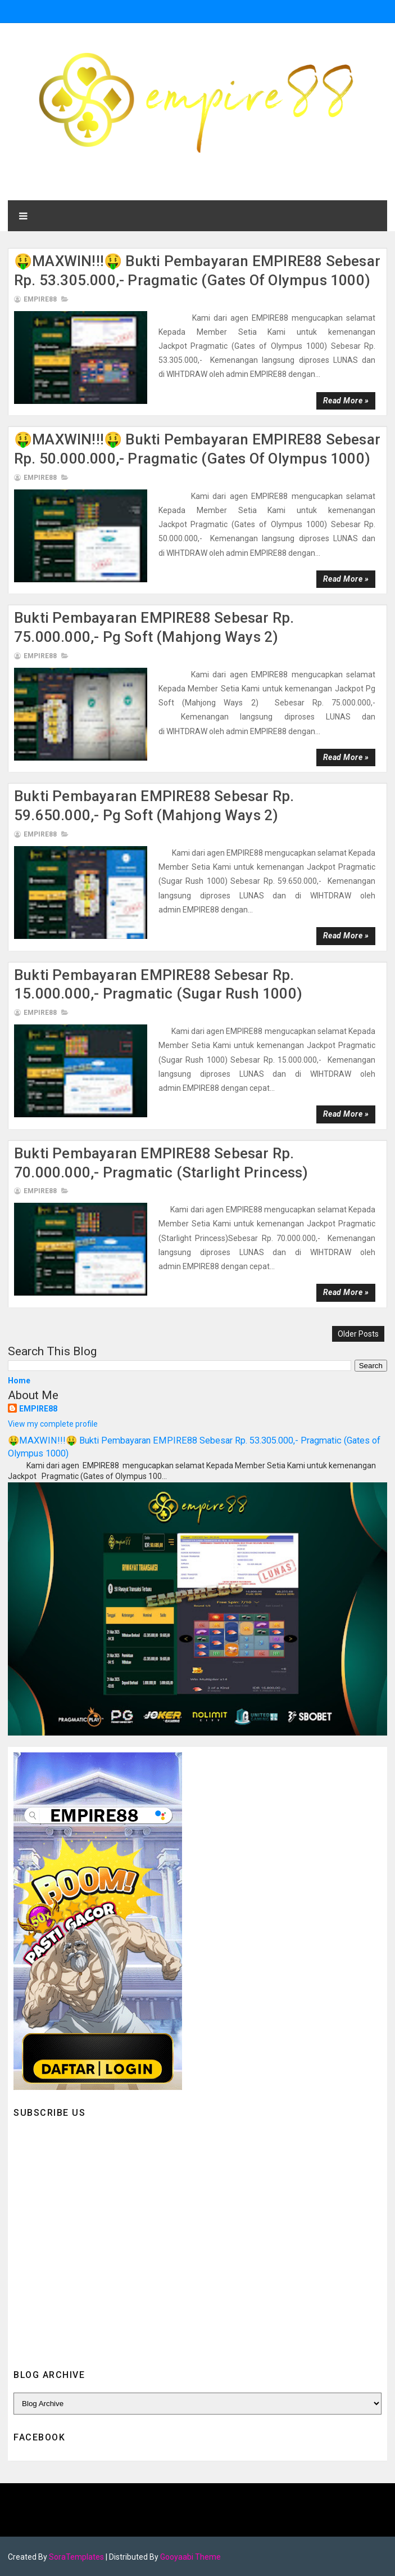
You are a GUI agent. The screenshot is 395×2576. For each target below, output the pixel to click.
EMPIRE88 (38, 1408)
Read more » (346, 400)
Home (19, 1380)
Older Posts (358, 1333)
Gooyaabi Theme (190, 2556)
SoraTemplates (76, 2556)
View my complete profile (53, 1423)
